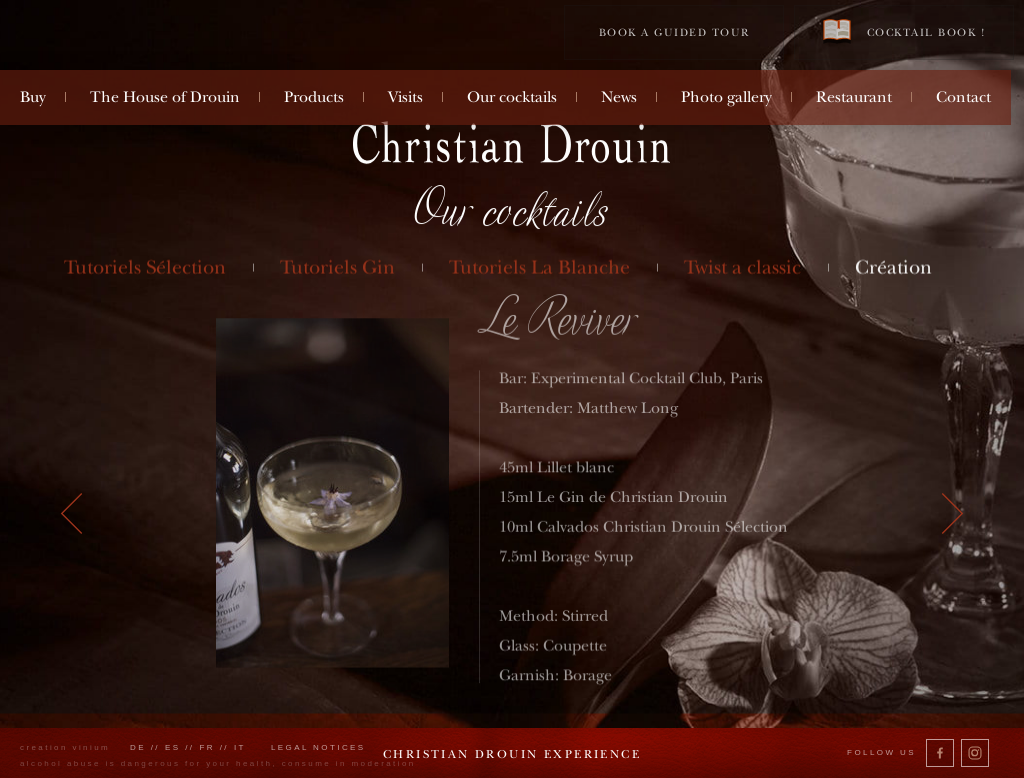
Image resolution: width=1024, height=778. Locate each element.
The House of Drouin (165, 97)
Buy (33, 97)
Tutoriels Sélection (146, 267)
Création (893, 267)
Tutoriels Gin (338, 267)
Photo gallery (726, 97)
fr (207, 747)
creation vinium (65, 747)
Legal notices (318, 747)
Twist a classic (742, 267)
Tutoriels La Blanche (539, 267)
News (619, 97)
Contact (963, 97)
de (138, 747)
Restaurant (854, 97)
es (173, 747)
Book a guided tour (674, 32)
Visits (405, 97)
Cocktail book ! (904, 31)
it (240, 747)
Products (314, 97)
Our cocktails (512, 97)
